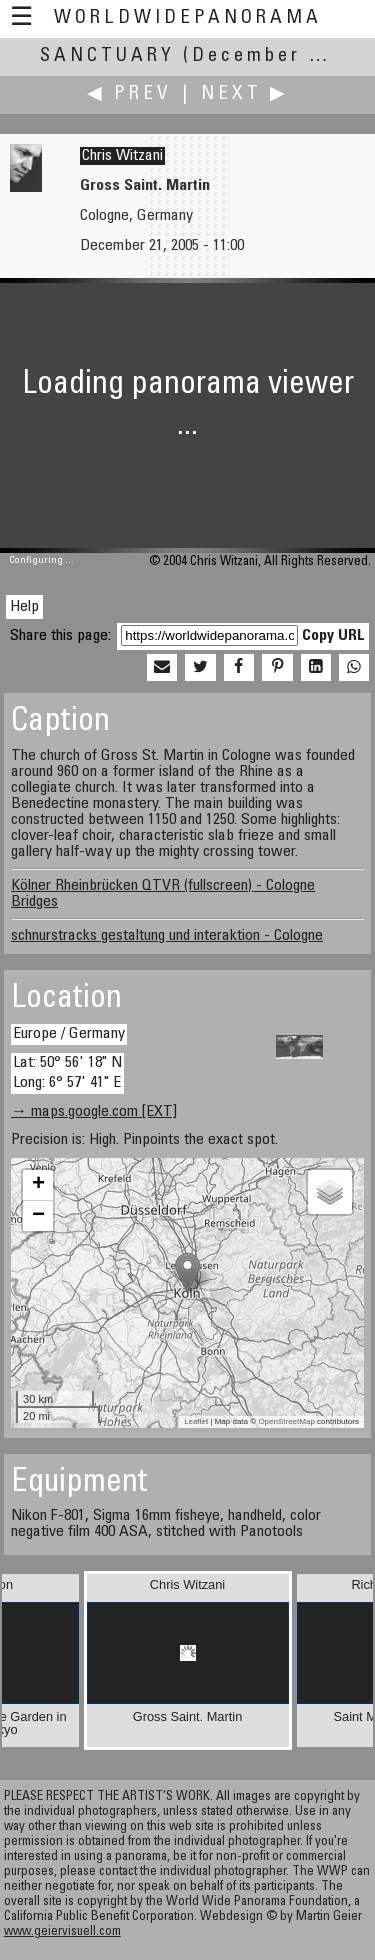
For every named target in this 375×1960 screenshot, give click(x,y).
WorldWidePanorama (188, 18)
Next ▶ (245, 94)
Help (24, 607)
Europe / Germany (69, 1034)
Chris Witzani (122, 156)
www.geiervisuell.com (62, 1932)
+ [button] (38, 1185)
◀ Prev (129, 94)
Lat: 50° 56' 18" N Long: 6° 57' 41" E (67, 1072)
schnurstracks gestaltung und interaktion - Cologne (167, 936)
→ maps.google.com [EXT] (94, 1112)
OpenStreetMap (286, 1421)
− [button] (38, 1216)
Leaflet (196, 1421)
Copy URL (333, 636)
